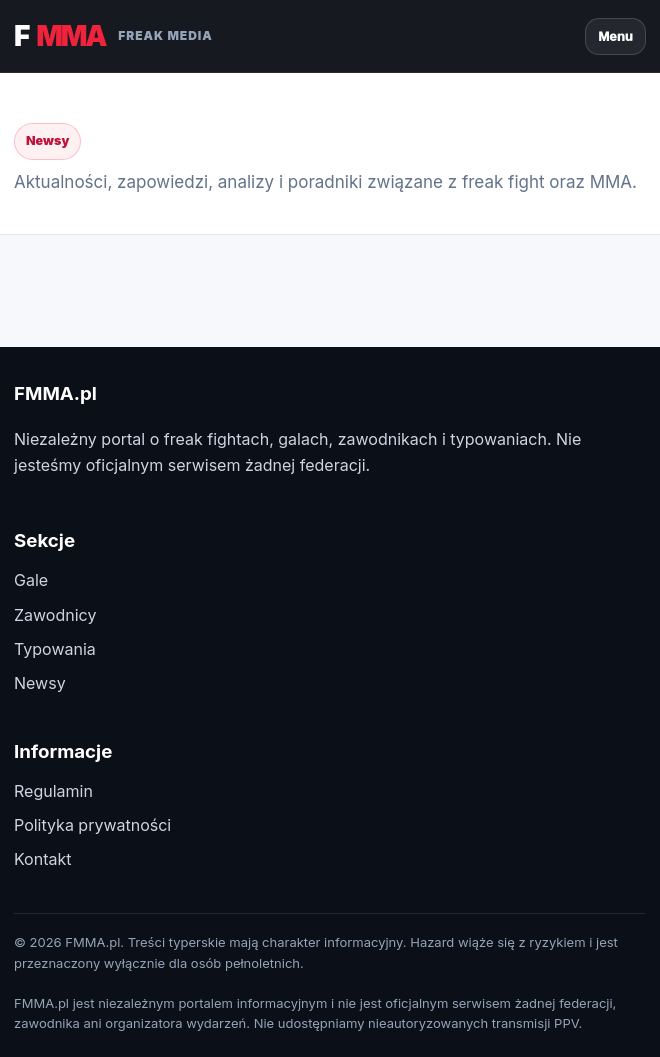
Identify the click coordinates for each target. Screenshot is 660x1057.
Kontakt (42, 859)
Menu (615, 36)
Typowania (55, 649)
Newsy (40, 683)
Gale (31, 580)
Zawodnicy (55, 615)
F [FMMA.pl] (113, 36)
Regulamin (53, 791)
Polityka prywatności (92, 825)
